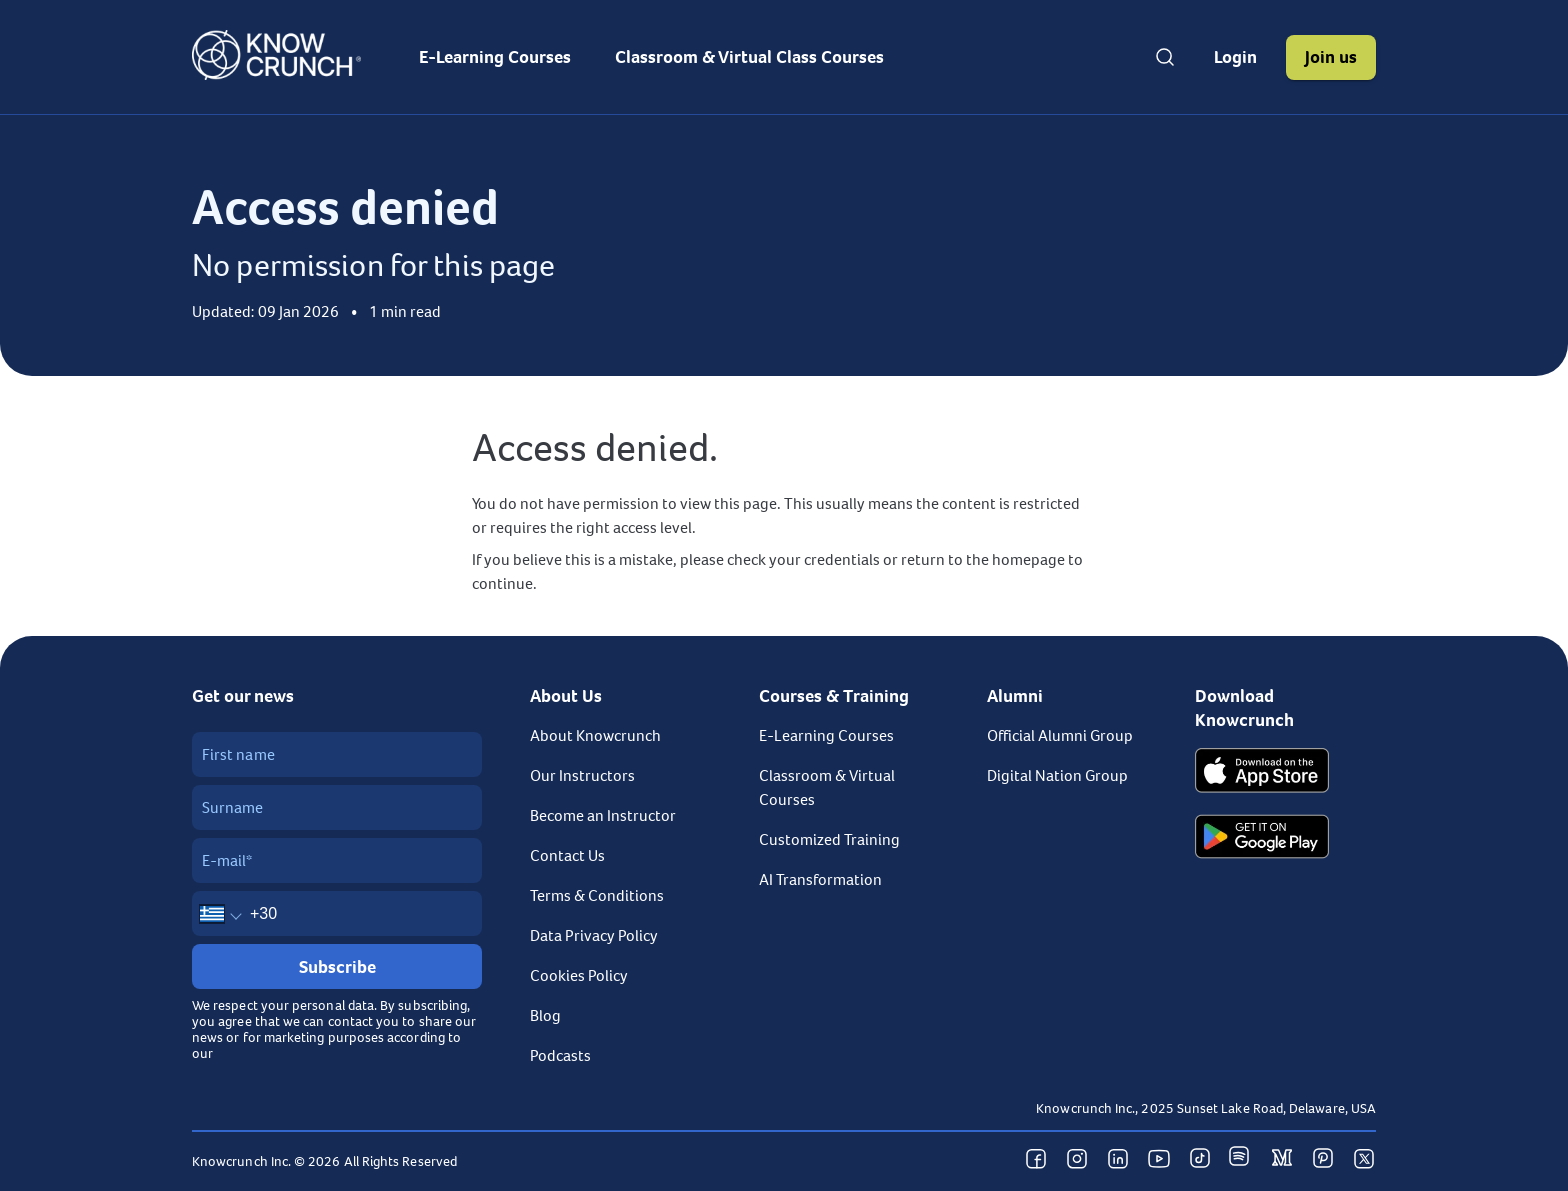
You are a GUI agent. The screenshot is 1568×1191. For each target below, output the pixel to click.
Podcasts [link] (560, 1056)
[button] (1235, 57)
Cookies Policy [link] (579, 976)
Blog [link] (545, 1016)
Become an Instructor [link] (603, 816)
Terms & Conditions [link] (597, 896)
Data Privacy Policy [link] (594, 936)
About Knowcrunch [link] (595, 736)
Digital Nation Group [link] (1057, 776)
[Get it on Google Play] (1262, 839)
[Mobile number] (337, 913)
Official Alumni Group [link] (1060, 736)
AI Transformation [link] (820, 880)
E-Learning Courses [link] (826, 736)
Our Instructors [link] (582, 776)
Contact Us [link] (567, 856)
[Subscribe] (337, 966)
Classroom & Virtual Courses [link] (827, 788)
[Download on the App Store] (1262, 773)
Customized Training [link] (829, 840)
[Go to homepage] (276, 75)
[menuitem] (495, 57)
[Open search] (1165, 57)
